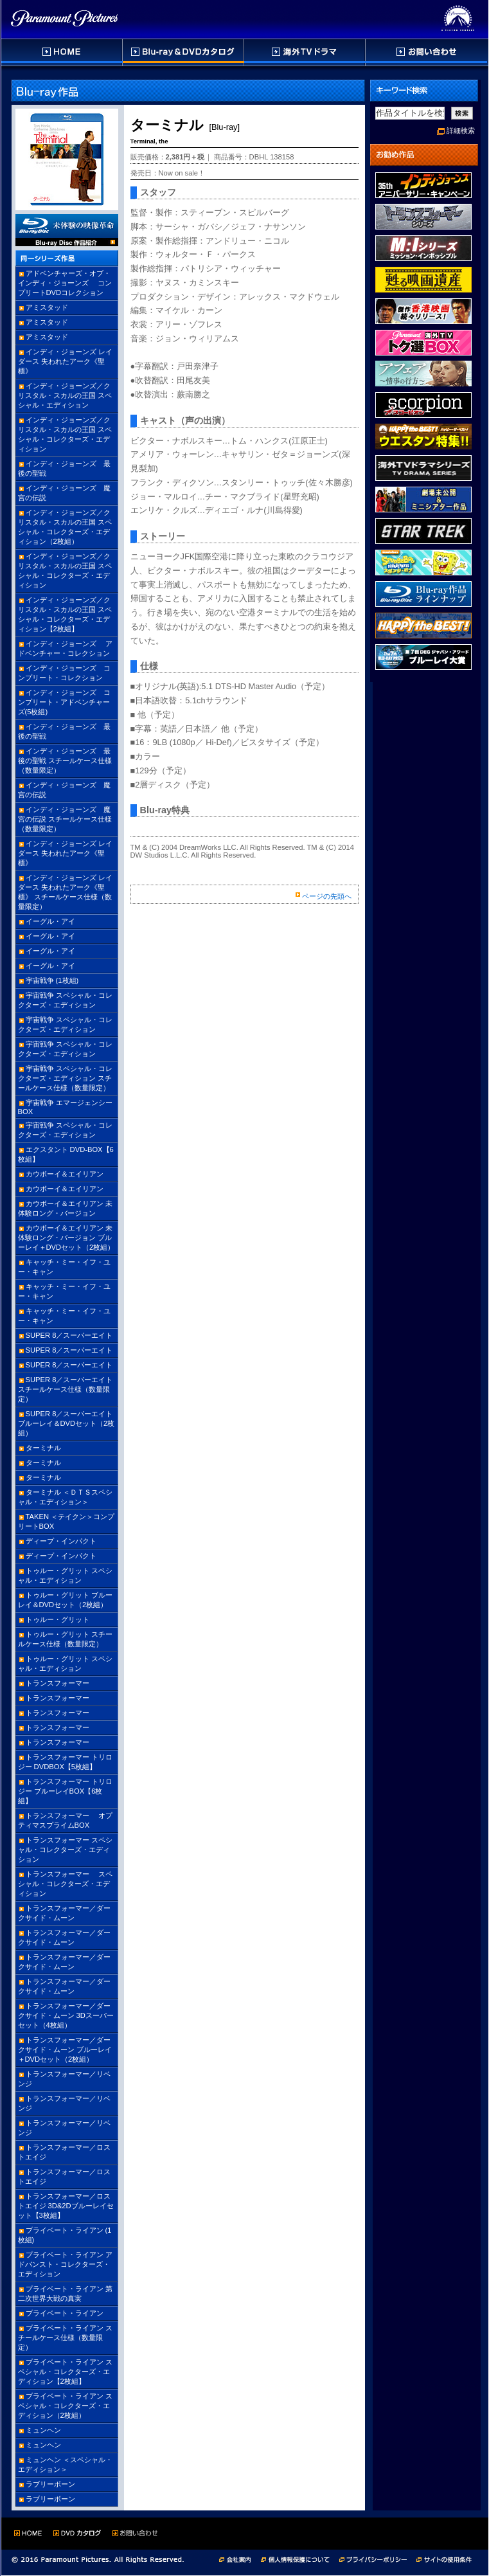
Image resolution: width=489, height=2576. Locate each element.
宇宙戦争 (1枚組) (52, 980)
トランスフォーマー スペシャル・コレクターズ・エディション (65, 1849)
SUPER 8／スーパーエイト (69, 1335)
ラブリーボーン (50, 2484)
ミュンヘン (43, 2430)
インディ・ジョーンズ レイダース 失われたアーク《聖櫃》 (65, 361)
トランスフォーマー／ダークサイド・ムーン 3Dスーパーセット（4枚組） (66, 2015)
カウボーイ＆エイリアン (64, 1174)
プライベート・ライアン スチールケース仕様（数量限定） (65, 2337)
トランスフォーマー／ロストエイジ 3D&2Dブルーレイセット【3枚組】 (66, 2205)
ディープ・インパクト (61, 1541)
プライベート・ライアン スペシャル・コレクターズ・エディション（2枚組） (65, 2405)
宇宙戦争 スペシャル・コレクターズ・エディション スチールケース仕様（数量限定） (65, 1078)
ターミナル (43, 1448)
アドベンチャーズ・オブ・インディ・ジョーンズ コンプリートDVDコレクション (65, 282)
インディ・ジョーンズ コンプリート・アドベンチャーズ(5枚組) (64, 702)
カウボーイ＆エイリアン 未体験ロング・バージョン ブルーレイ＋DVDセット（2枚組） (66, 1237)
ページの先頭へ (326, 896)
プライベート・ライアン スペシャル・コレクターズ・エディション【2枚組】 (65, 2371)
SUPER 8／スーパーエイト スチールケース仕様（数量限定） (65, 1389)
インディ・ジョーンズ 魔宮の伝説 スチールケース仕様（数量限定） (65, 819)
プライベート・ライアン (64, 2313)
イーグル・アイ (50, 921)
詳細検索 (461, 130)
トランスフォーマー (57, 1683)
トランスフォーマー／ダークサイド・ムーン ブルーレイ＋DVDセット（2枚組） (65, 2049)
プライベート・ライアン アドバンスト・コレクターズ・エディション (65, 2264)
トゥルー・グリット (57, 1619)
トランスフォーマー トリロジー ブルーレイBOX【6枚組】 (65, 1791)
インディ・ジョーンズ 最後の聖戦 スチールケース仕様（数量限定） (65, 760)
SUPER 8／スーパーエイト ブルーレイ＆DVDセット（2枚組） (66, 1423)
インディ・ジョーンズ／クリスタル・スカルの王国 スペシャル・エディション (65, 395)
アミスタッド (47, 307)
